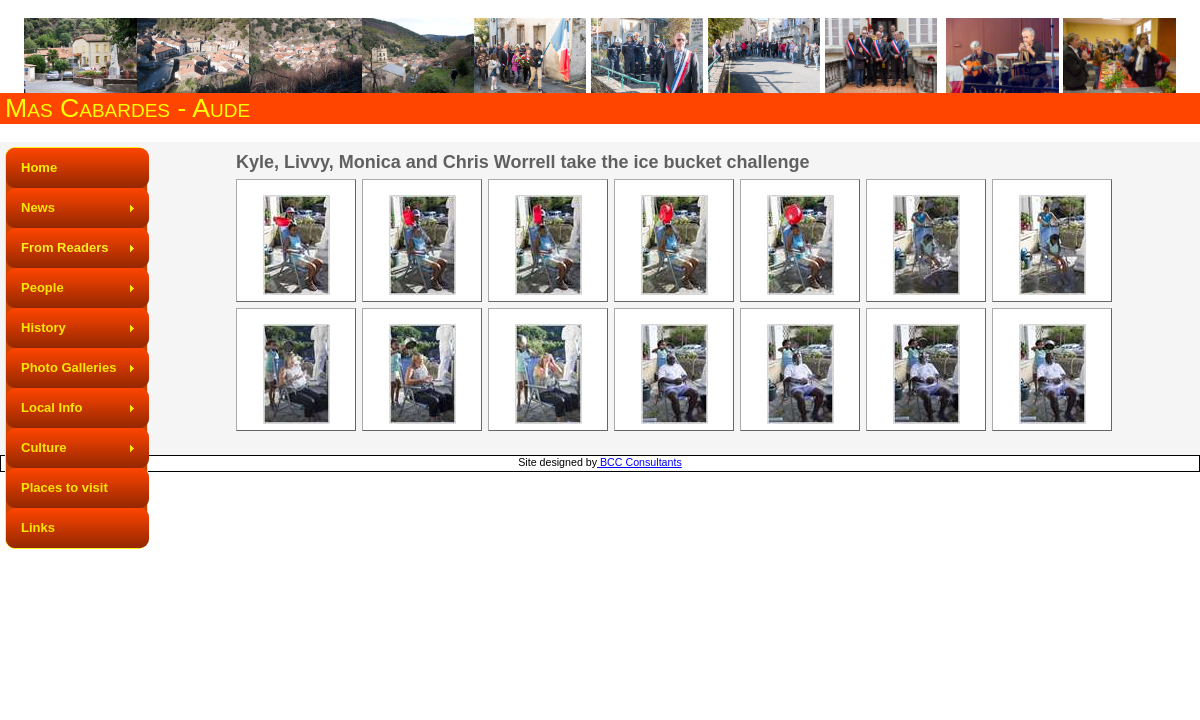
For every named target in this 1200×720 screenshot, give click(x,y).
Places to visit (64, 487)
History (43, 327)
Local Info (51, 407)
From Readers (64, 247)
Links (38, 527)
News (38, 207)
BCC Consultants (639, 462)
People (42, 287)
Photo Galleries (68, 367)
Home (39, 167)
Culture (44, 447)
